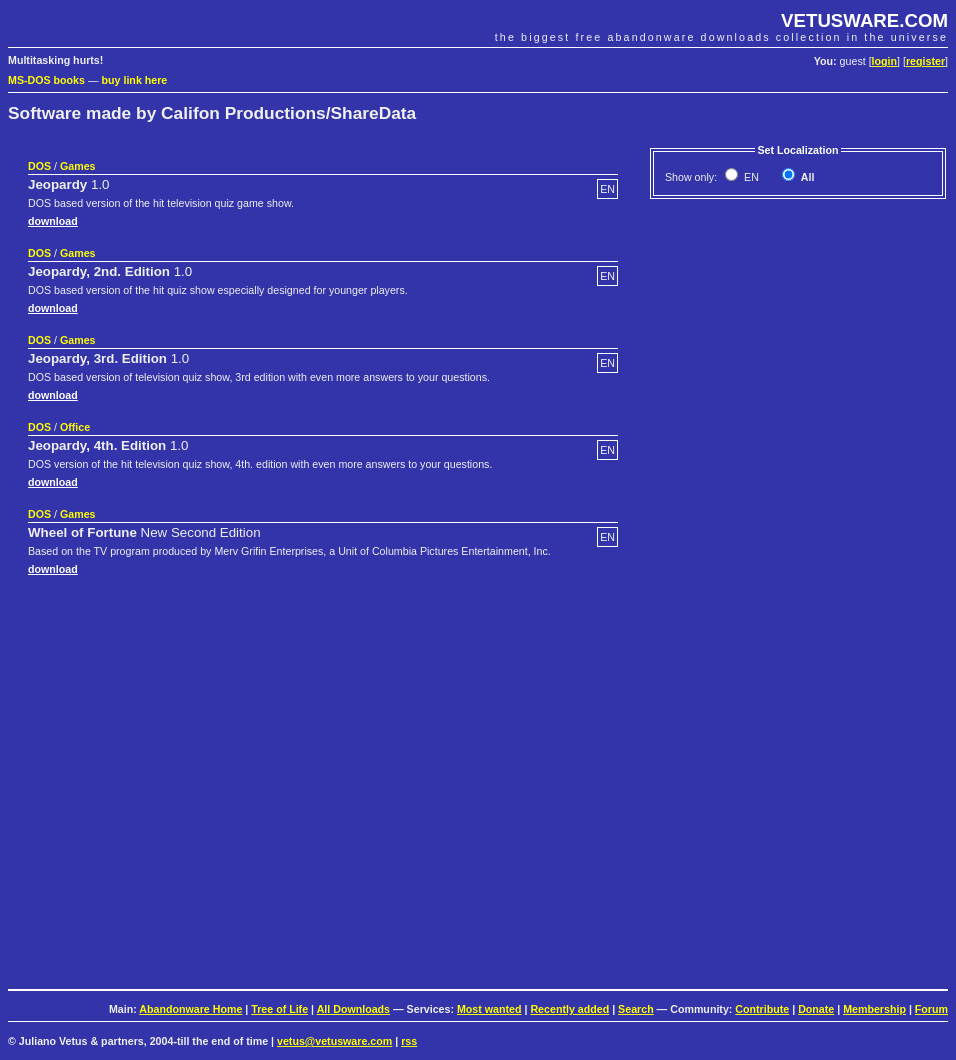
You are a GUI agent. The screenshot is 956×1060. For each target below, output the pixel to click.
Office (75, 427)
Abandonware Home (190, 1009)
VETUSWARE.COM (864, 20)
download (53, 221)
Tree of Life (279, 1009)
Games (78, 166)
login (884, 61)
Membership (874, 1009)
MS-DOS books (46, 80)
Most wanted (489, 1009)
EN (750, 177)
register (925, 61)
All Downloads (353, 1009)
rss (409, 1041)
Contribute (762, 1009)
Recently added (569, 1009)
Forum (931, 1009)
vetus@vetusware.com (334, 1041)
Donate (816, 1009)
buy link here (135, 80)
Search (636, 1009)
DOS (39, 166)
